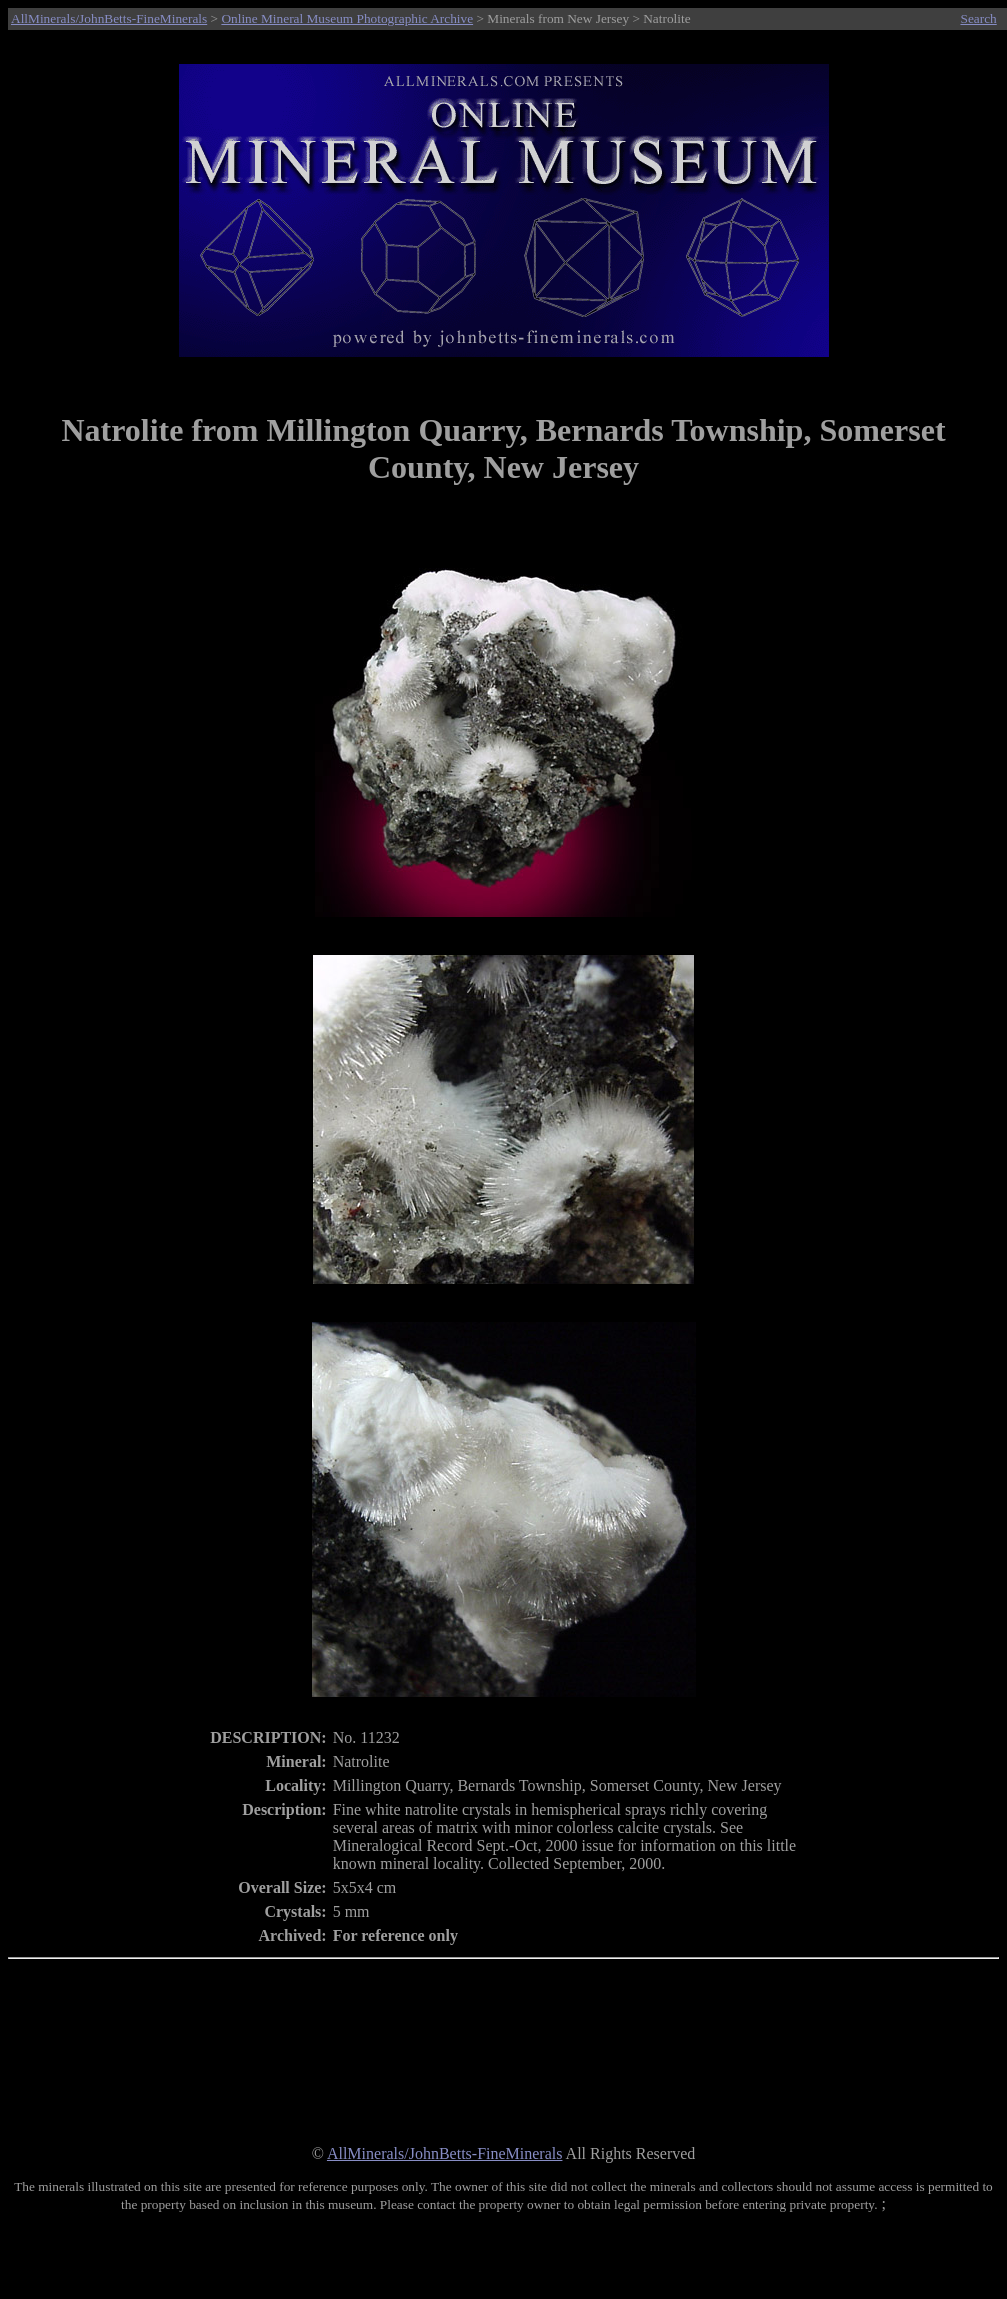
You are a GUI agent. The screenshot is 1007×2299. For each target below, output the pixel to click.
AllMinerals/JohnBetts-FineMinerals (109, 18)
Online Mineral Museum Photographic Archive (347, 18)
